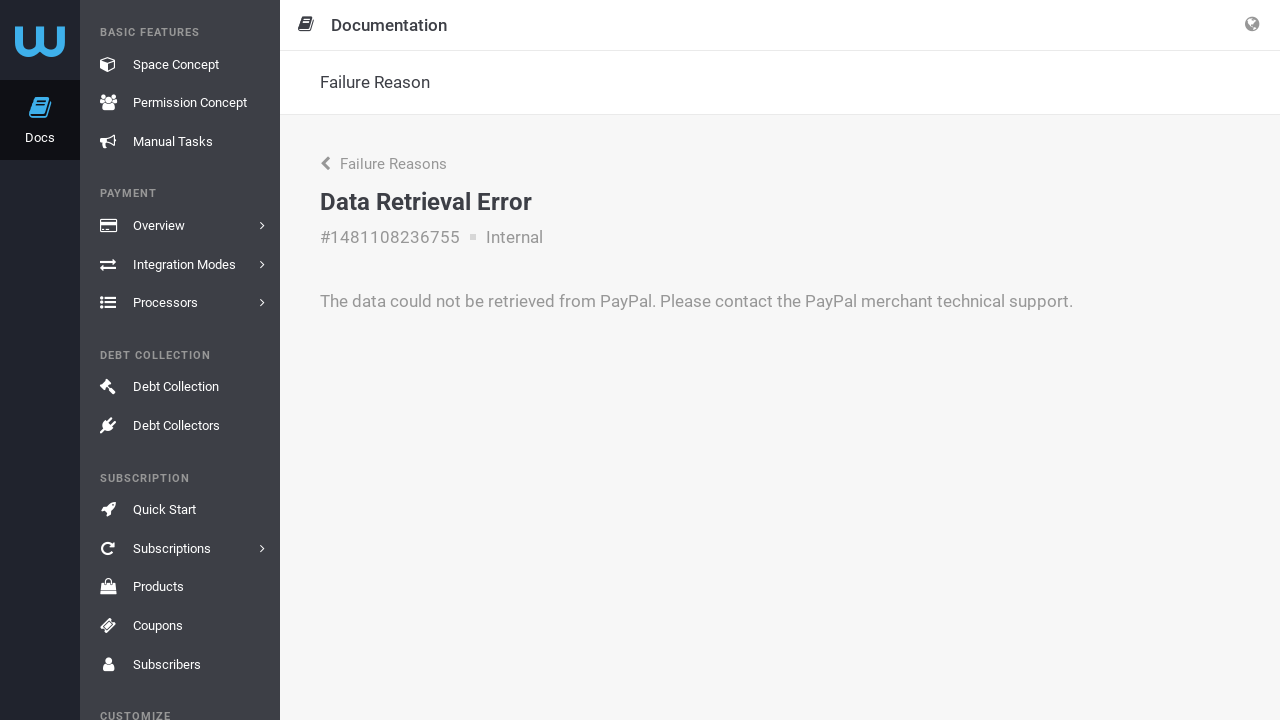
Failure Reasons (383, 164)
